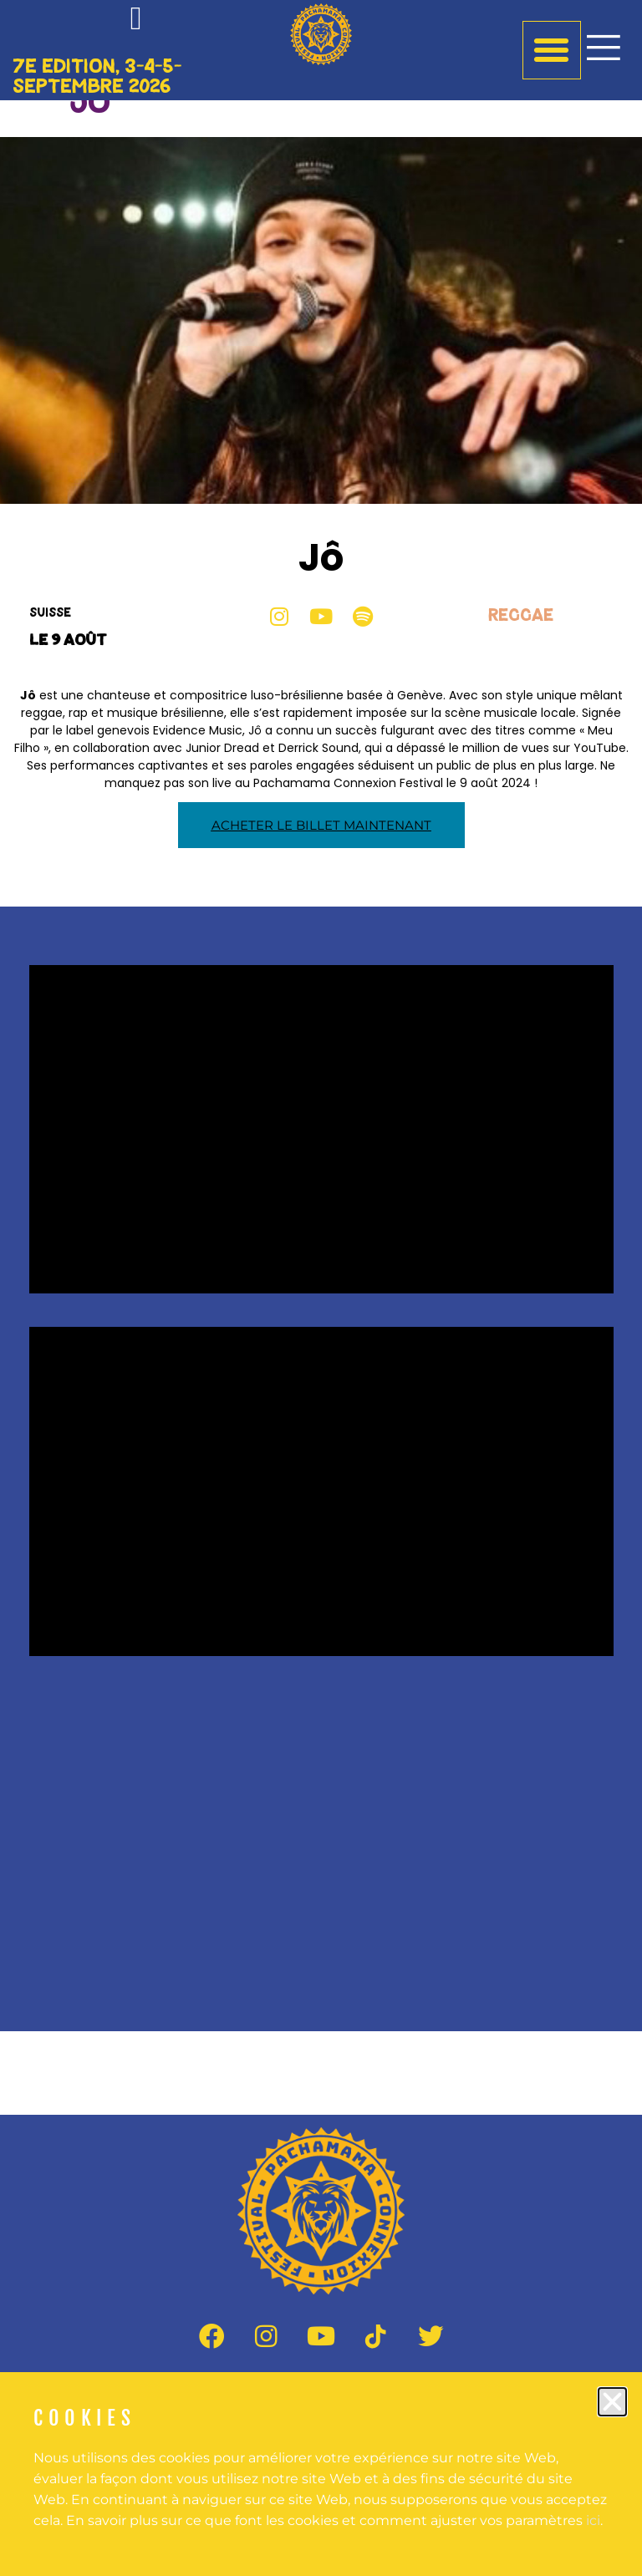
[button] (612, 2402)
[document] (321, 1288)
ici (593, 2520)
